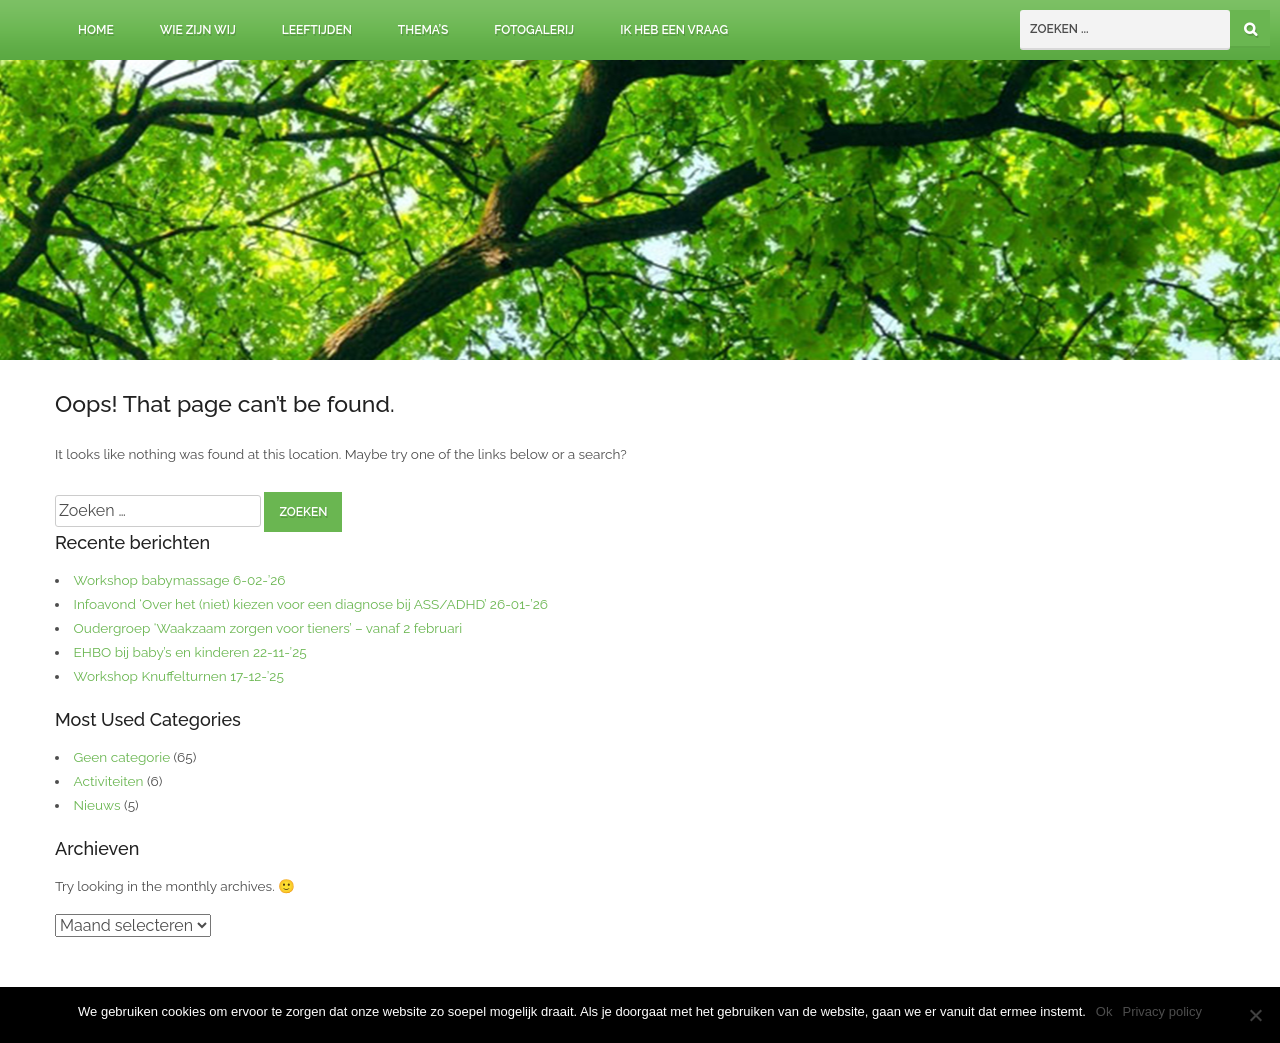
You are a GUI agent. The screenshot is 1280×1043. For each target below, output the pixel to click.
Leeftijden (317, 30)
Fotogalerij (534, 30)
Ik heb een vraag (674, 30)
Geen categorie (122, 757)
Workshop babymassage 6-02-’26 (180, 580)
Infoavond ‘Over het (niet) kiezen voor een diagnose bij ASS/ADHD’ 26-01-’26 (311, 604)
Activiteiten (109, 781)
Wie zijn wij (198, 30)
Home (96, 30)
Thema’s (423, 30)
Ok (1104, 1011)
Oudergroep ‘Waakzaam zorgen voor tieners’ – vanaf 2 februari (268, 628)
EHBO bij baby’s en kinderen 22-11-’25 (190, 652)
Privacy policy (1161, 1011)
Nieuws (97, 805)
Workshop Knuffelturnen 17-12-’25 (179, 676)
